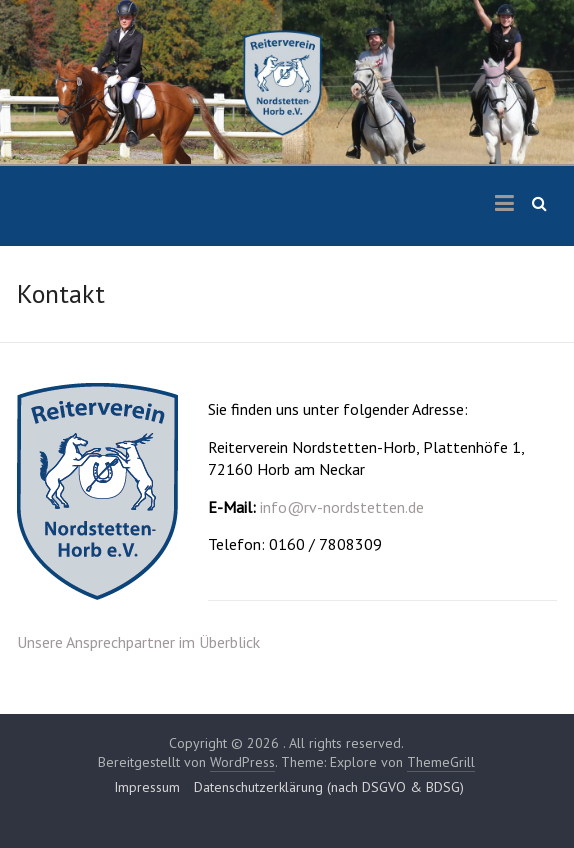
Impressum (147, 787)
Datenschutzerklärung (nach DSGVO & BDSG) (329, 787)
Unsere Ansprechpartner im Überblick (138, 642)
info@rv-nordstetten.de (342, 507)
